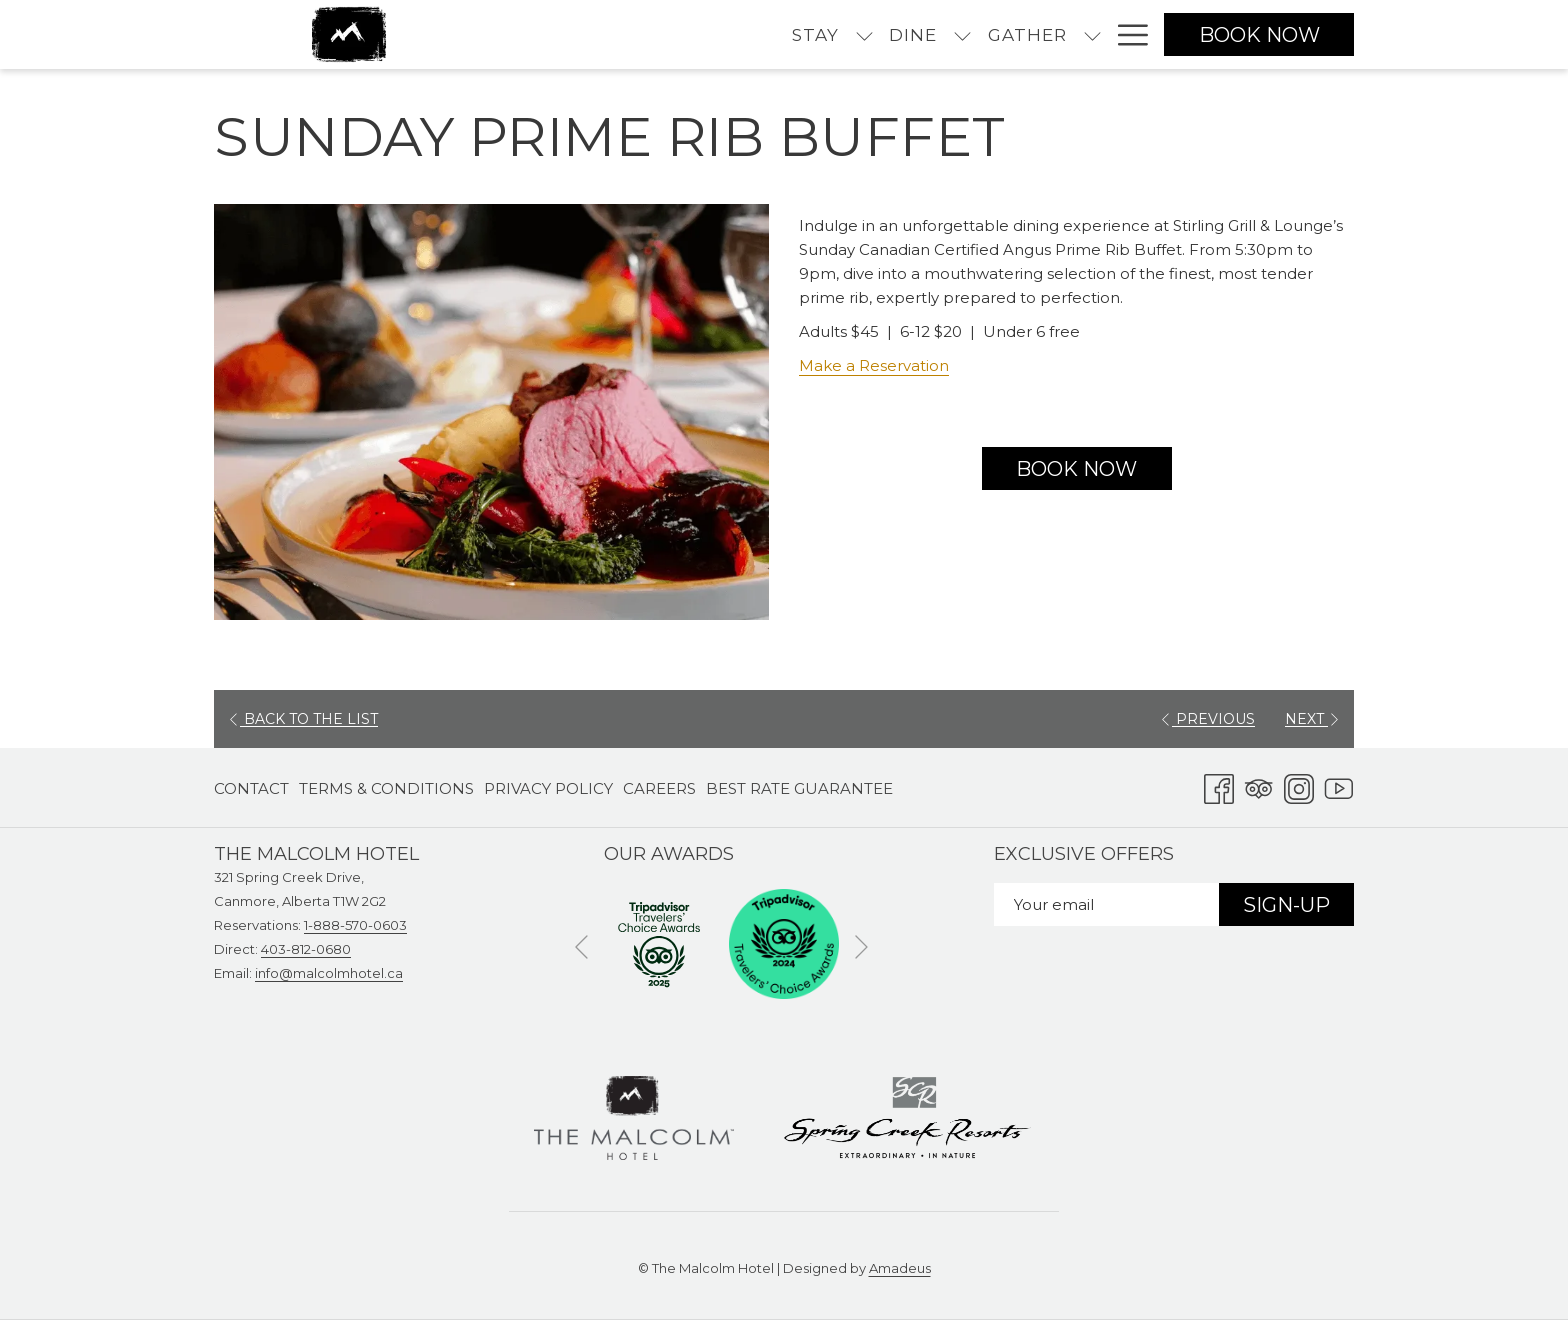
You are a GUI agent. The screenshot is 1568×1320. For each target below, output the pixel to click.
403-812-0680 (306, 949)
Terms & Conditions (386, 788)
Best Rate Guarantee (799, 788)
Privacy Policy (548, 788)
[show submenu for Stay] (693, 34)
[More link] (1125, 34)
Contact (251, 788)
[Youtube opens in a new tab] (1339, 786)
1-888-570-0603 (355, 925)
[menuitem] (644, 34)
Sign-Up (1286, 905)
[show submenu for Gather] (921, 34)
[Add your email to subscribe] (1106, 904)
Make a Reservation (874, 365)
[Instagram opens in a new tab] (1299, 786)
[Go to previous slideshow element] (581, 947)
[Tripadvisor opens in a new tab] (1259, 786)
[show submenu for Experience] (1092, 34)
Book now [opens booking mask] (1259, 35)
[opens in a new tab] (659, 942)
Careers (659, 788)
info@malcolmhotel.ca (329, 973)
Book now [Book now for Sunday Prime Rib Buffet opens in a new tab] (1076, 469)
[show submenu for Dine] (792, 34)
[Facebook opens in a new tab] (1219, 786)
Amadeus (900, 1268)
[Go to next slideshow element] (861, 947)
